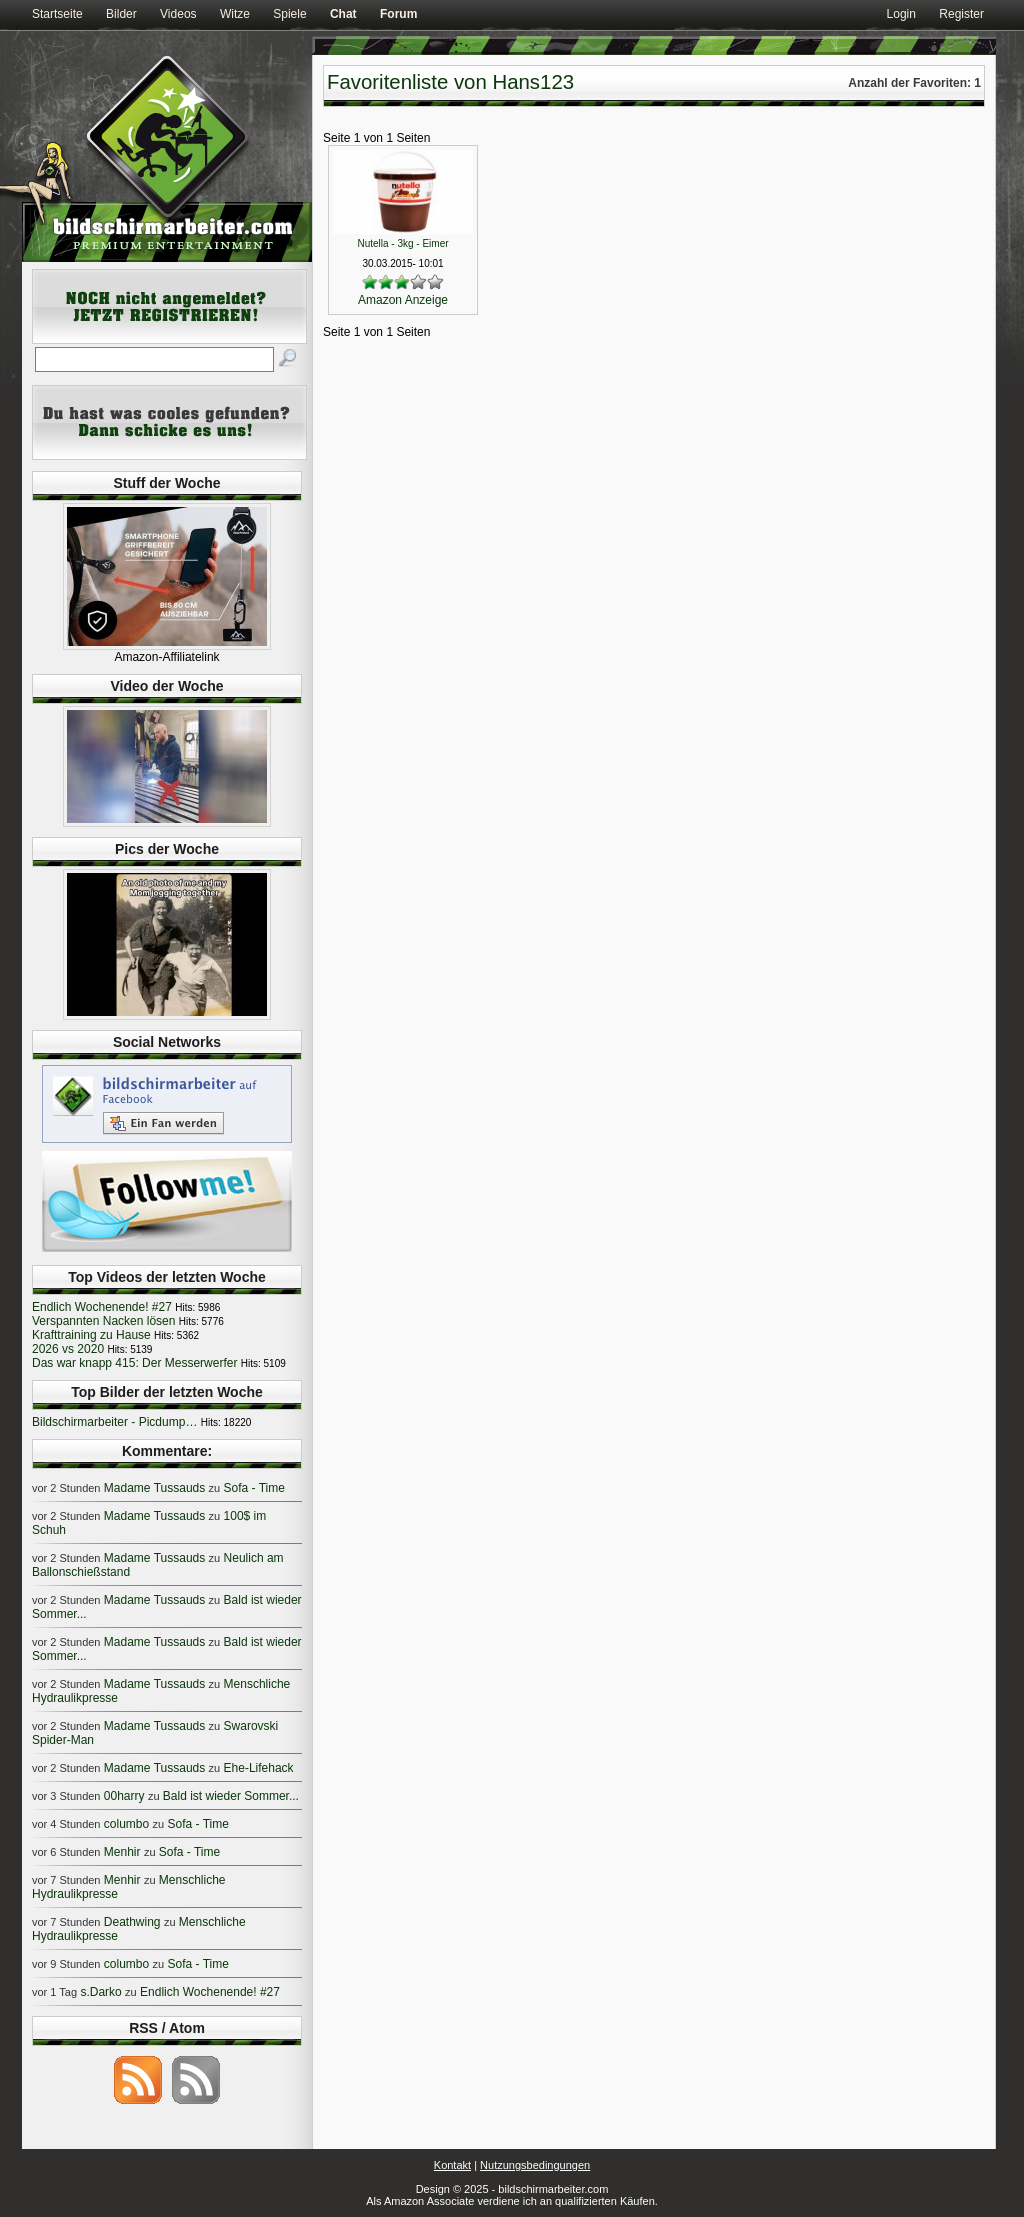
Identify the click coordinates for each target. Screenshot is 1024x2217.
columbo (126, 1824)
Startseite (57, 14)
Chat (343, 14)
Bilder (121, 14)
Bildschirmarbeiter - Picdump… (114, 1422)
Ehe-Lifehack (259, 1768)
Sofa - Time (254, 1488)
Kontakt (452, 2165)
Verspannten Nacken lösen (103, 1321)
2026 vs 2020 (68, 1349)
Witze (235, 14)
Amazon (380, 300)
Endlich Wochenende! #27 (102, 1307)
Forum (398, 14)
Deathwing (132, 1922)
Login (901, 14)
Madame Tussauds (154, 1488)
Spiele (289, 14)
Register (961, 14)
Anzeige (426, 300)
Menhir (122, 1852)
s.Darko (100, 1992)
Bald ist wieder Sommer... (231, 1796)
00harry (124, 1796)
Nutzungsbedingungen (535, 2165)
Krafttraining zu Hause (91, 1335)
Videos (178, 14)
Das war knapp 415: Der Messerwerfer (134, 1363)
